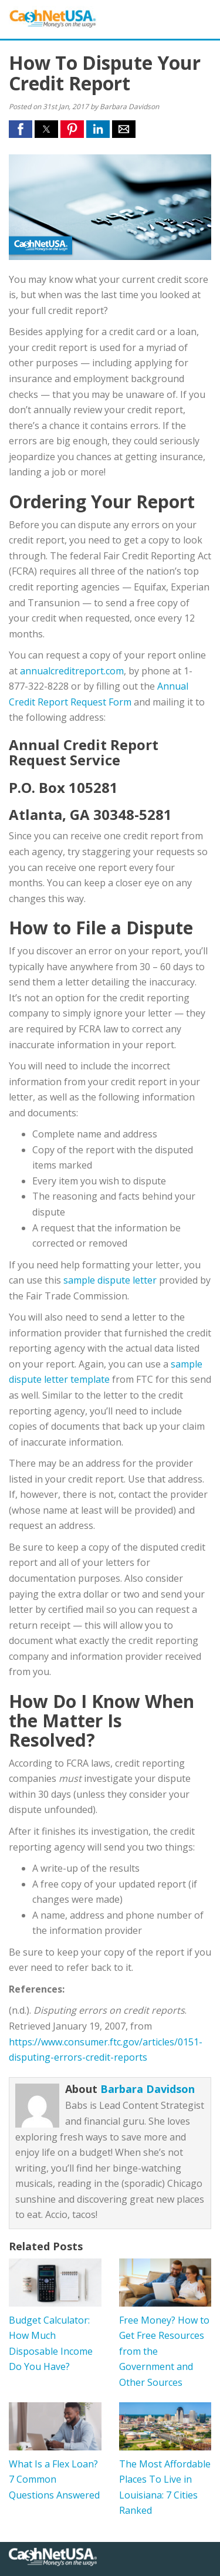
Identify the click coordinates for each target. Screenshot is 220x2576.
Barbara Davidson (147, 2089)
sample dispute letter (110, 1280)
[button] (20, 129)
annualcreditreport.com (72, 670)
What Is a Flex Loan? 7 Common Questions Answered (54, 2479)
